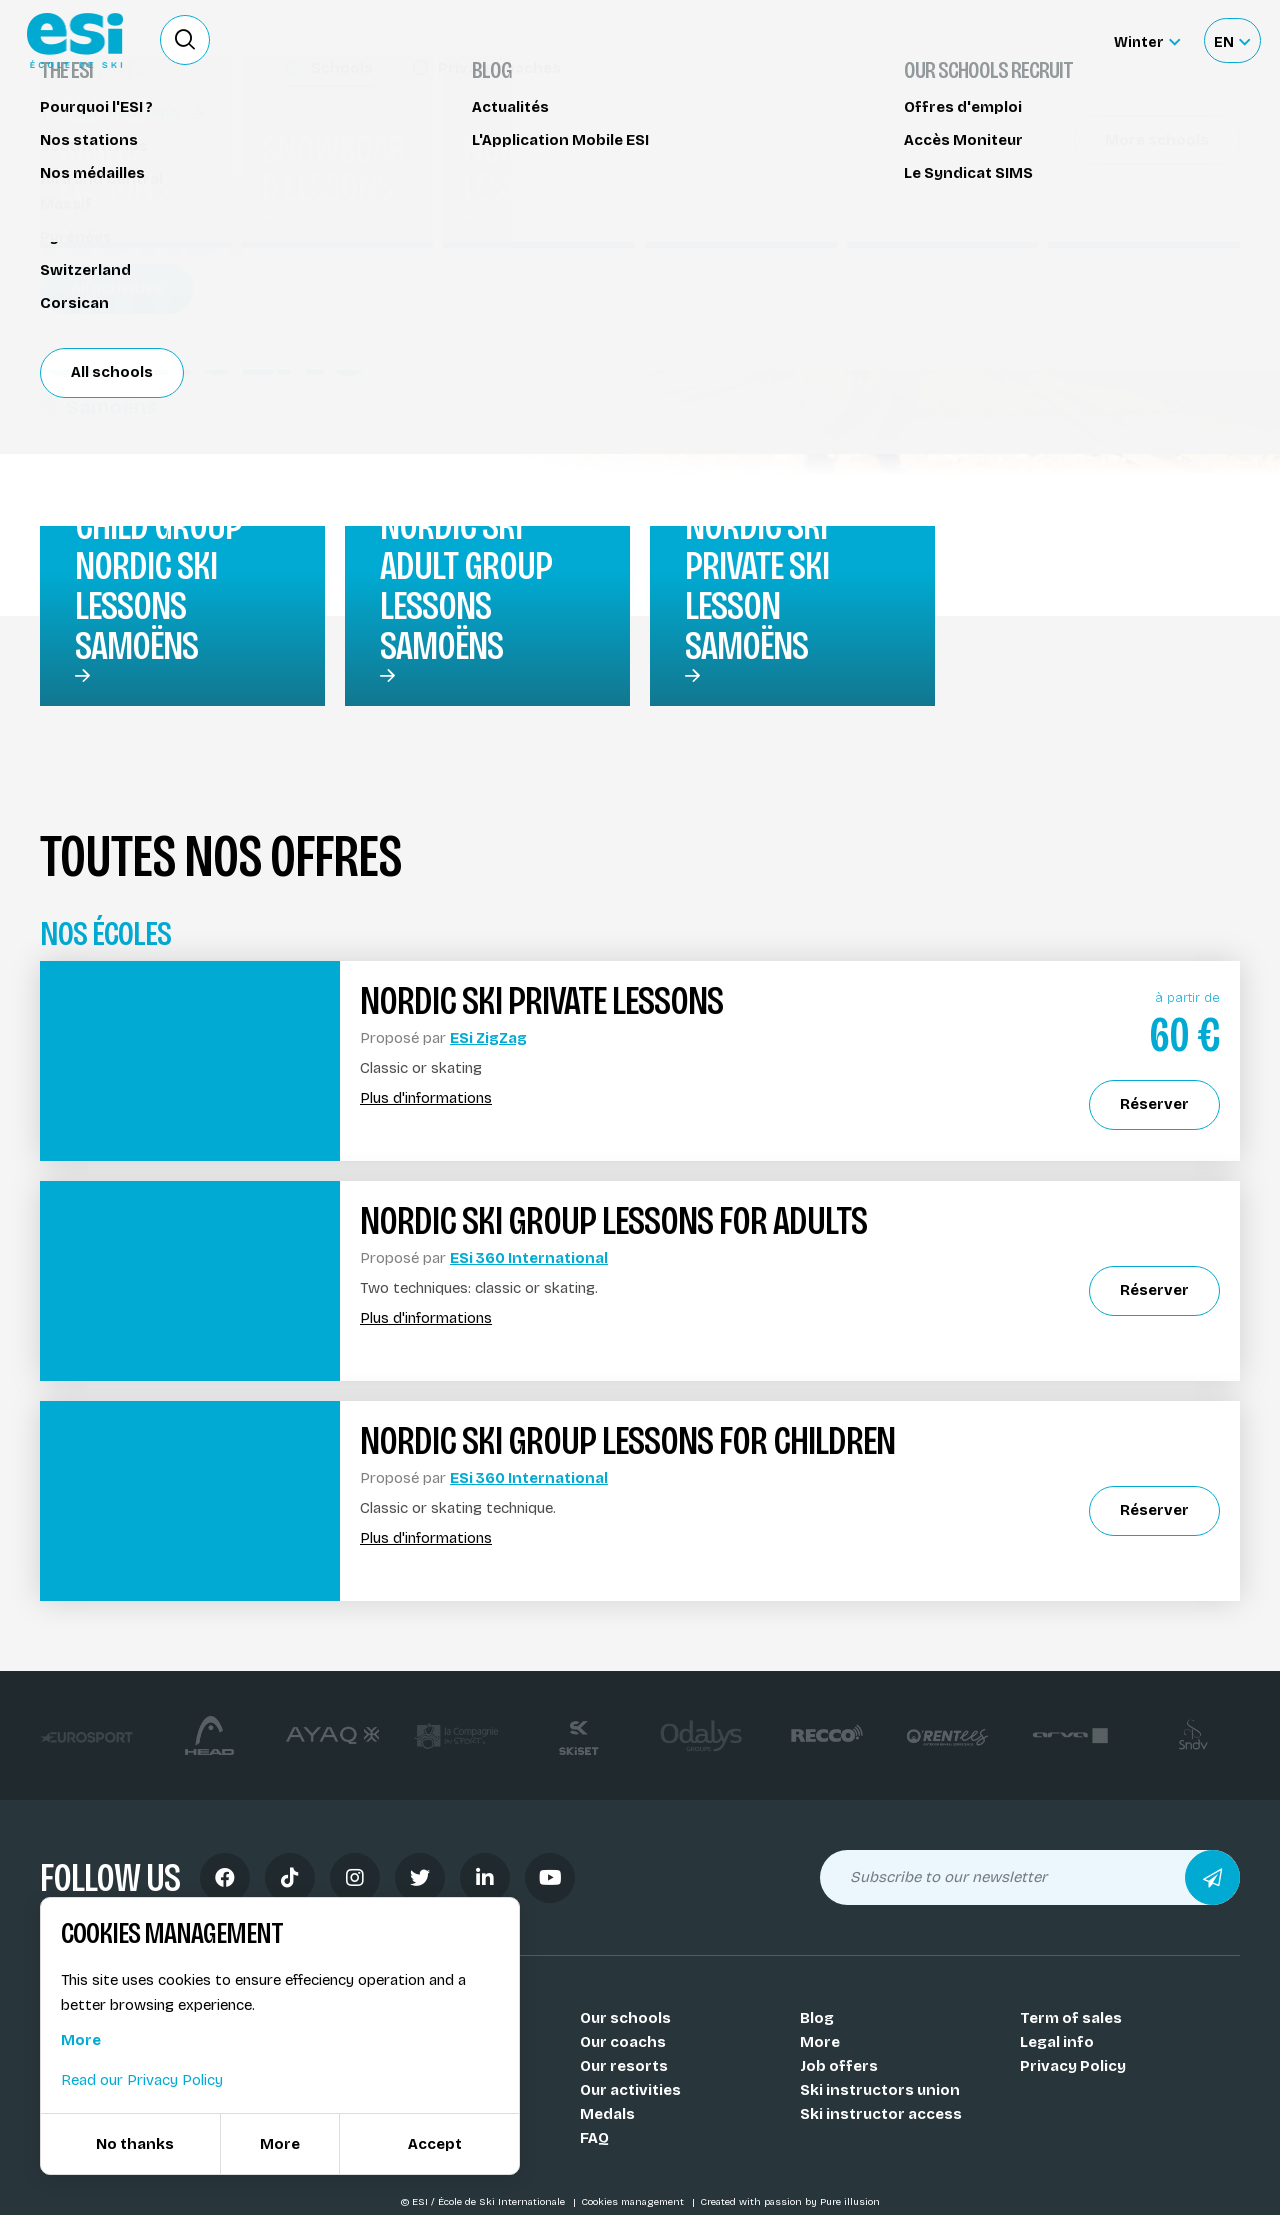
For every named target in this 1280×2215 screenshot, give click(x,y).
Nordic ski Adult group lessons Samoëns (466, 586)
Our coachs (623, 2042)
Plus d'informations (426, 1098)
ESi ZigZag (488, 1038)
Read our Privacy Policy (142, 2080)
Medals (607, 2114)
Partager (1090, 232)
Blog (817, 2018)
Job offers (839, 2066)
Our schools (625, 2018)
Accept (435, 2144)
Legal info (1057, 2042)
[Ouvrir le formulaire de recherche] (185, 40)
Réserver (1090, 175)
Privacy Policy (1073, 2066)
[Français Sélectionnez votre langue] (1232, 40)
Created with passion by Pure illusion (790, 2202)
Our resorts (624, 2066)
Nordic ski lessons (119, 137)
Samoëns (98, 407)
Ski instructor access (881, 2114)
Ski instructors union (880, 2090)
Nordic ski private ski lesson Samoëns (757, 586)
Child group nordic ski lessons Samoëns (158, 586)
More (820, 2042)
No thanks (135, 2144)
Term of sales (1071, 2018)
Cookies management (634, 2202)
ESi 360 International (529, 1258)
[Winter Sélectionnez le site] (1147, 40)
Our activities (630, 2090)
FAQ (594, 2138)
